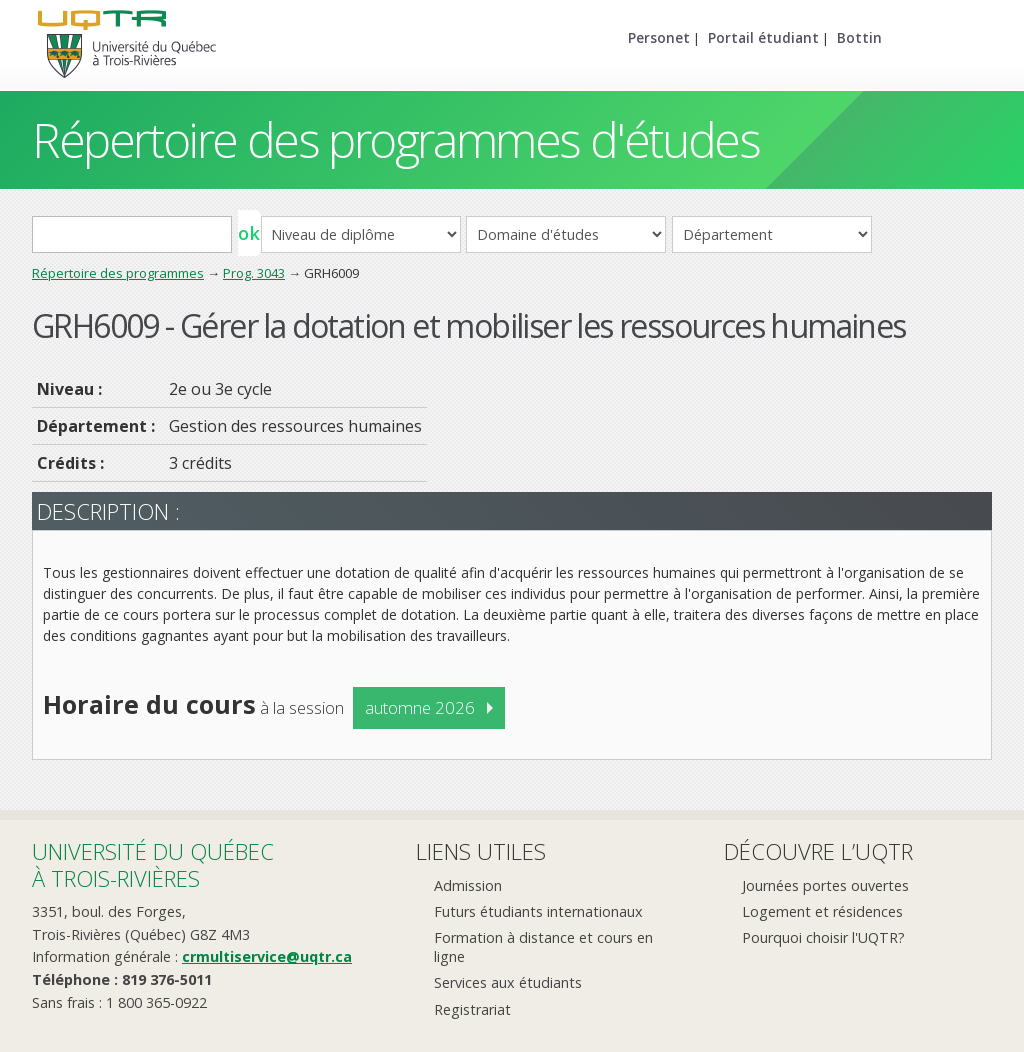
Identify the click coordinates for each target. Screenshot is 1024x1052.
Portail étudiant (763, 37)
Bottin (859, 37)
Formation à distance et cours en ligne (543, 947)
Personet (659, 37)
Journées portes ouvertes (825, 885)
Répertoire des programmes (118, 273)
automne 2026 (420, 707)
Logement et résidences (822, 911)
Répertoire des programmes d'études (395, 139)
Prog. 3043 (254, 273)
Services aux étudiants (508, 982)
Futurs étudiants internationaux (538, 911)
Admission (468, 885)
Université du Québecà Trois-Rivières (153, 864)
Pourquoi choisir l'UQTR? (823, 937)
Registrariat (472, 1009)
